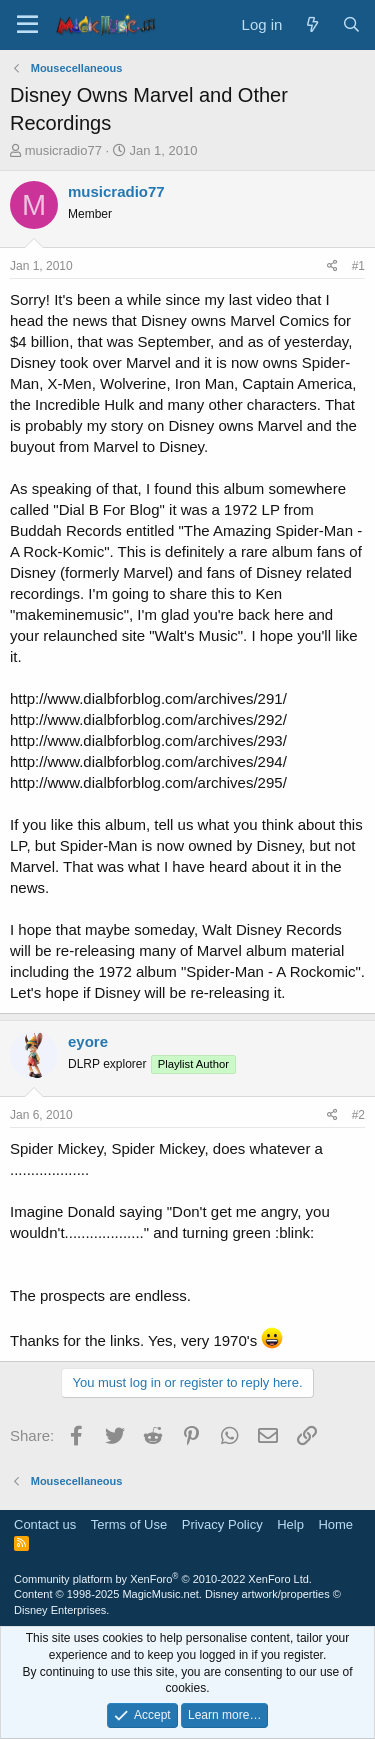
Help (290, 1524)
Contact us (45, 1524)
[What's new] (311, 24)
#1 (358, 266)
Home (335, 1524)
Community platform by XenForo (163, 1579)
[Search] (351, 24)
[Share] (332, 266)
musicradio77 (63, 150)
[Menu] (27, 25)
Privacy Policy (222, 1524)
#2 (358, 1115)
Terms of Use (129, 1524)
